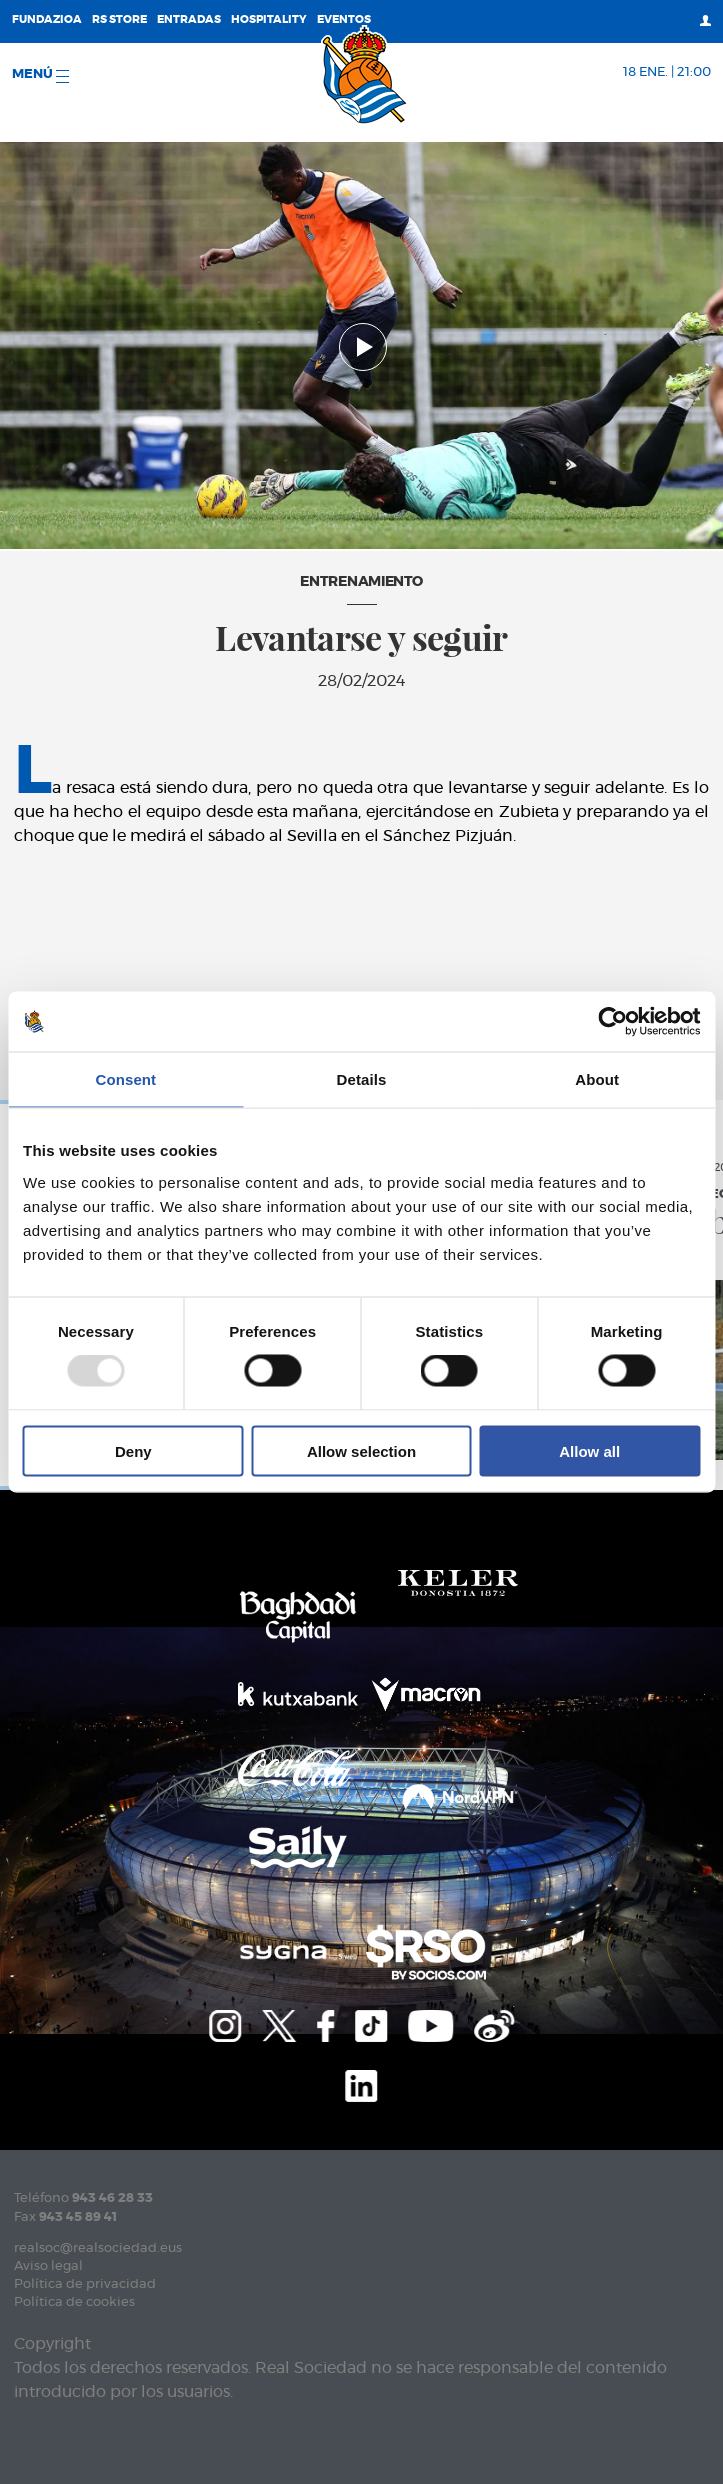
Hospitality (269, 19)
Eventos (344, 19)
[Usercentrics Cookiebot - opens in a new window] (612, 1022)
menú (40, 75)
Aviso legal (48, 2266)
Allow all (589, 1450)
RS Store (119, 19)
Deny (133, 1450)
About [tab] (597, 1079)
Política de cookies (74, 2302)
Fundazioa (47, 19)
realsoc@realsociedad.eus (98, 2248)
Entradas (189, 19)
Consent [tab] (125, 1079)
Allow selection (361, 1450)
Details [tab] (362, 1079)
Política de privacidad (85, 2284)
